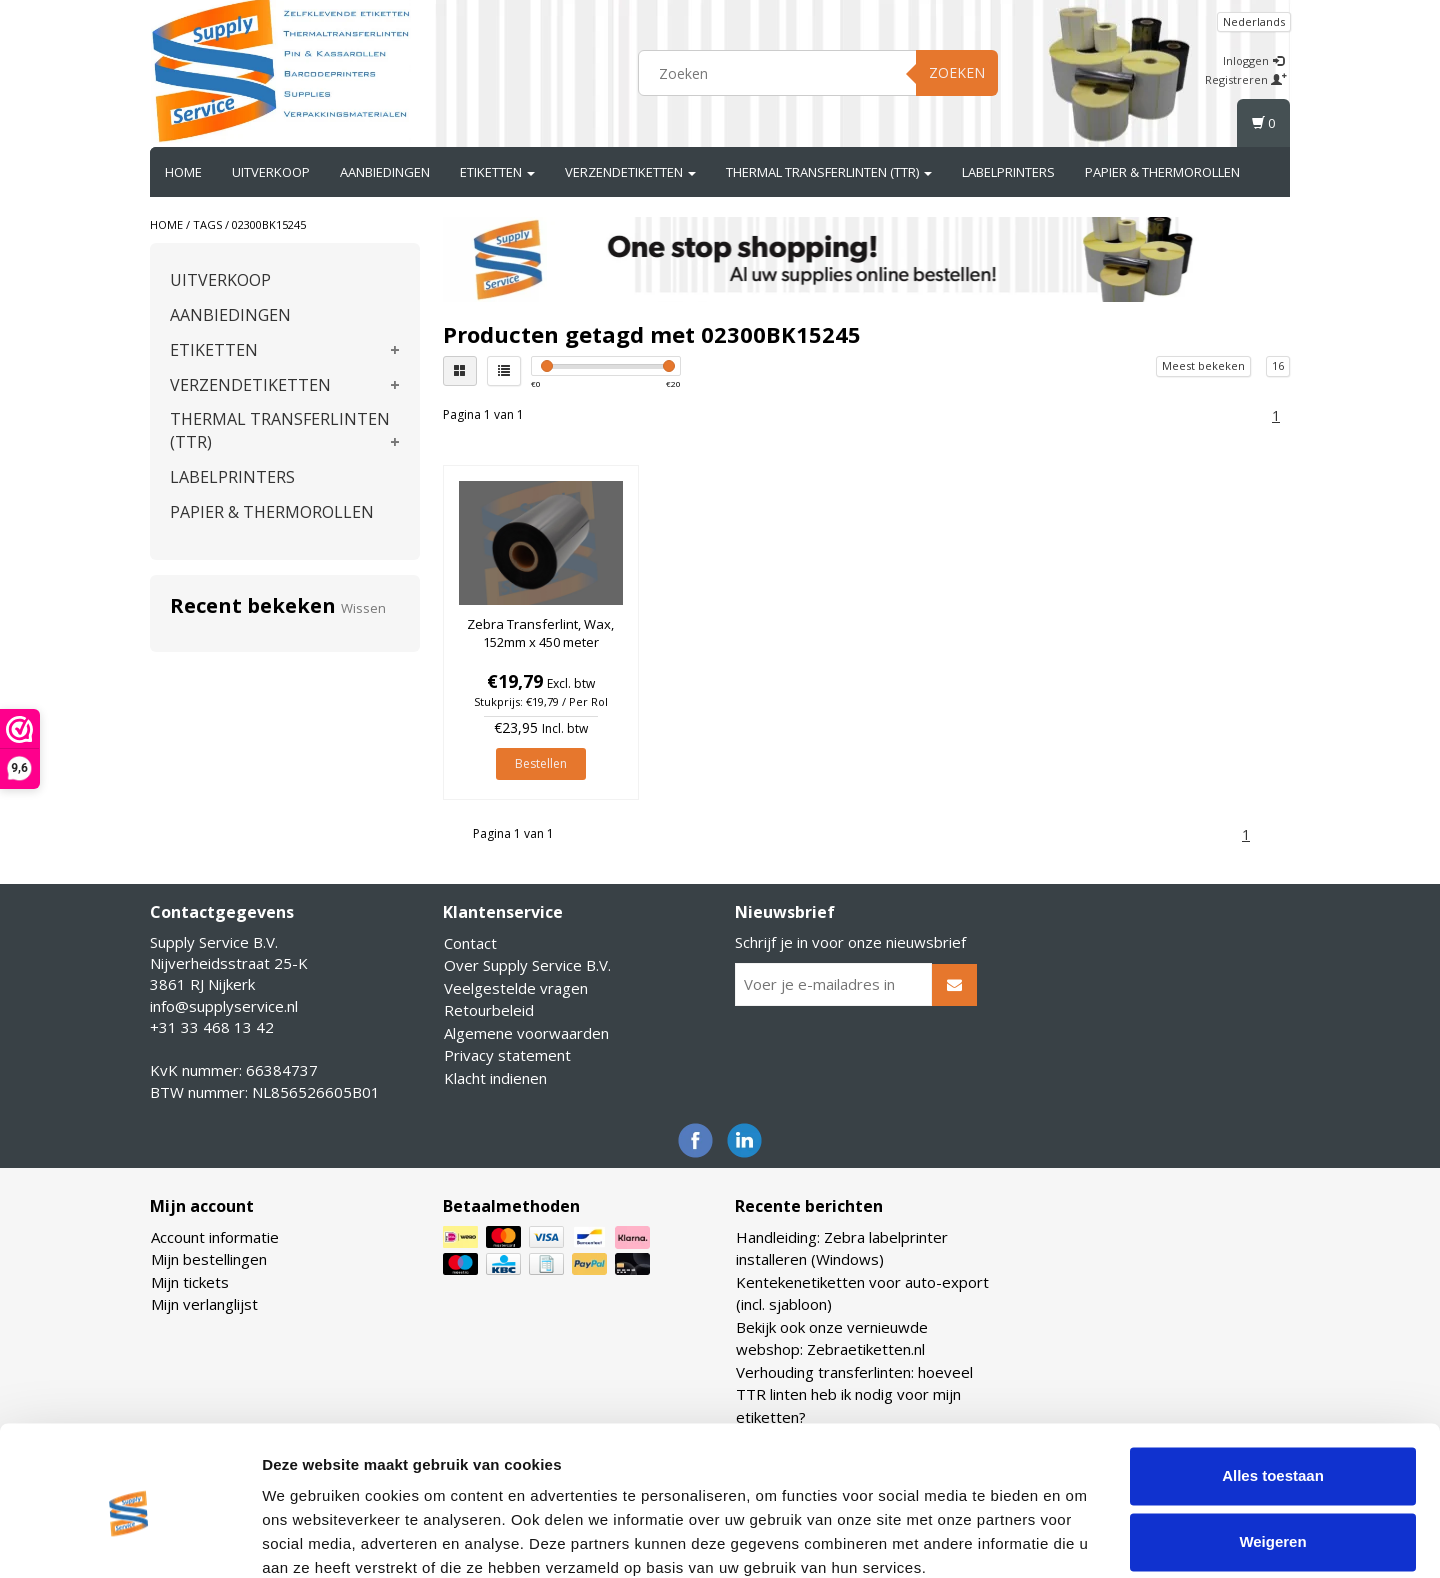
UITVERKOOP (271, 172)
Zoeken (957, 72)
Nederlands (1254, 21)
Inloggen (1253, 60)
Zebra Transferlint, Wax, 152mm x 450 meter (540, 633)
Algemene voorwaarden (526, 1033)
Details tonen (309, 1538)
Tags (207, 224)
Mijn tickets (190, 1282)
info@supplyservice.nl (224, 1006)
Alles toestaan (1273, 1391)
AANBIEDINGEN (385, 172)
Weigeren (1272, 1456)
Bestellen (541, 763)
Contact (470, 943)
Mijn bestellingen (209, 1259)
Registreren (1246, 79)
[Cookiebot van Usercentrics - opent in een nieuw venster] (129, 1539)
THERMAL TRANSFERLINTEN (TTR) (829, 172)
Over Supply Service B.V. (527, 965)
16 (1278, 365)
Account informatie (215, 1237)
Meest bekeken (1203, 365)
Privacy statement (507, 1055)
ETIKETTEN (497, 172)
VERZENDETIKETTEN (630, 172)
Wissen (363, 608)
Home (183, 172)
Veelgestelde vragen (516, 988)
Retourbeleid (489, 1010)
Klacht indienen (495, 1078)
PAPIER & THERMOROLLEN (1162, 172)
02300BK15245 (269, 224)
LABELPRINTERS (1008, 172)
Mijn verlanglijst (204, 1304)
